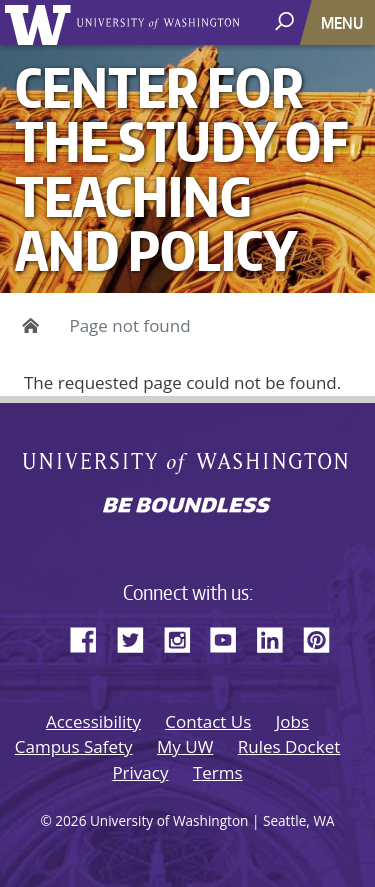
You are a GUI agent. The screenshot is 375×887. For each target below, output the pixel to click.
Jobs (292, 721)
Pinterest (324, 637)
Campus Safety (74, 746)
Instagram (184, 637)
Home (27, 326)
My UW (185, 746)
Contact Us (208, 721)
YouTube (231, 637)
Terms (218, 772)
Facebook (91, 637)
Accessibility (93, 721)
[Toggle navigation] (344, 22)
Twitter (138, 637)
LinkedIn (277, 637)
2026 (70, 820)
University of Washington (41, 22)
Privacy (140, 772)
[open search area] (286, 21)
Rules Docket (289, 746)
